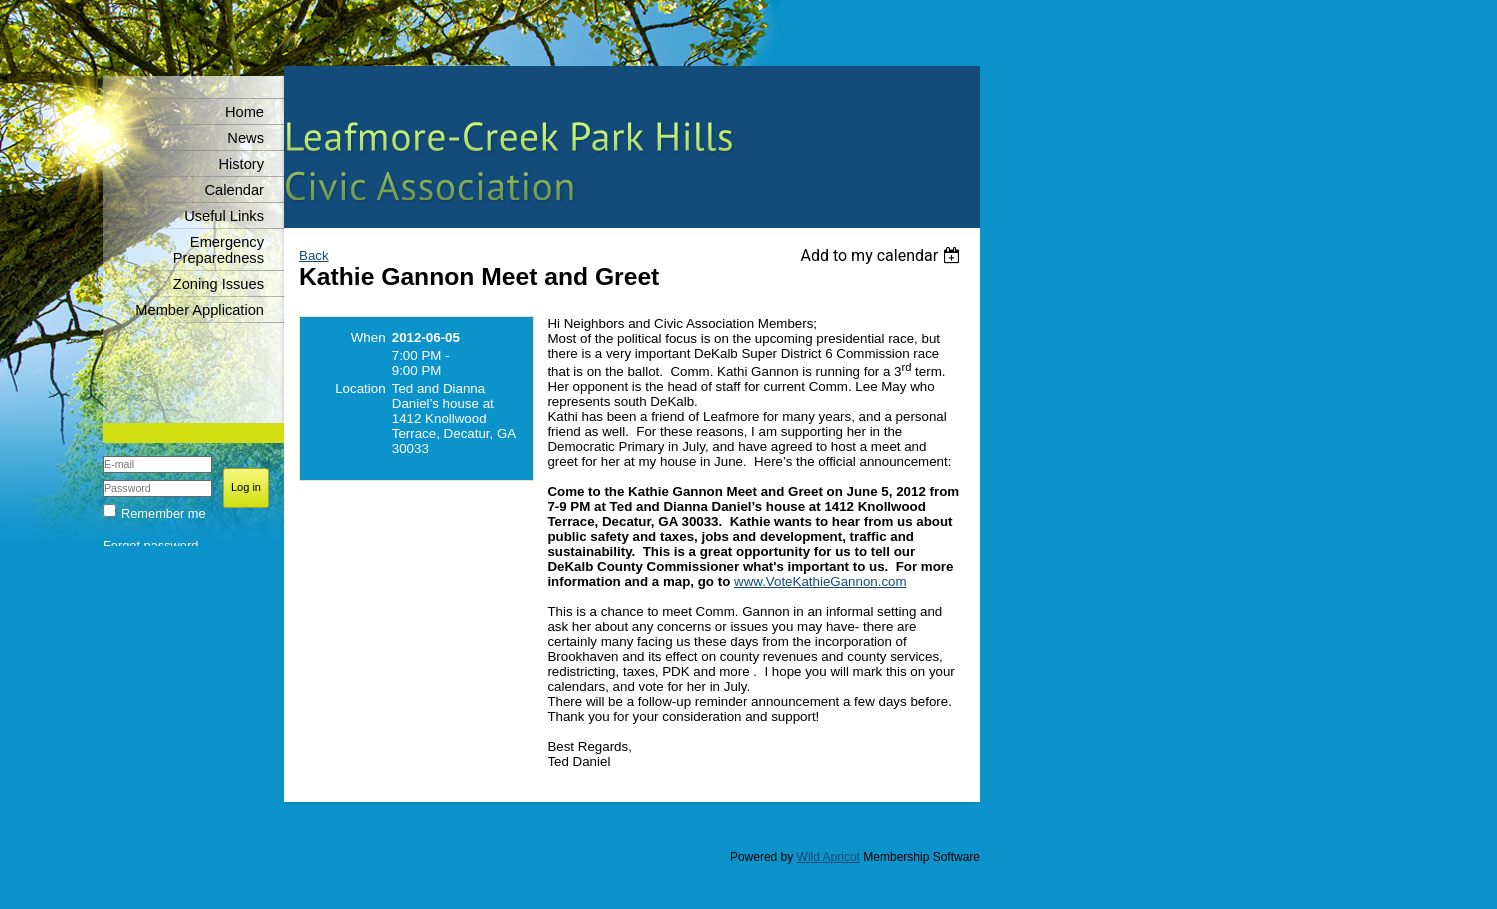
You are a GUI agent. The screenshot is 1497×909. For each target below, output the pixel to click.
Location (360, 388)
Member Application (199, 310)
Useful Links (224, 216)
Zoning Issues (218, 284)
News (245, 138)
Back (314, 255)
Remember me (163, 513)
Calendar (234, 190)
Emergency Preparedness (218, 250)
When (368, 337)
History (241, 164)
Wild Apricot (828, 857)
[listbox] (882, 255)
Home (244, 112)
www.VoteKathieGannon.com (820, 581)
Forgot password (150, 545)
